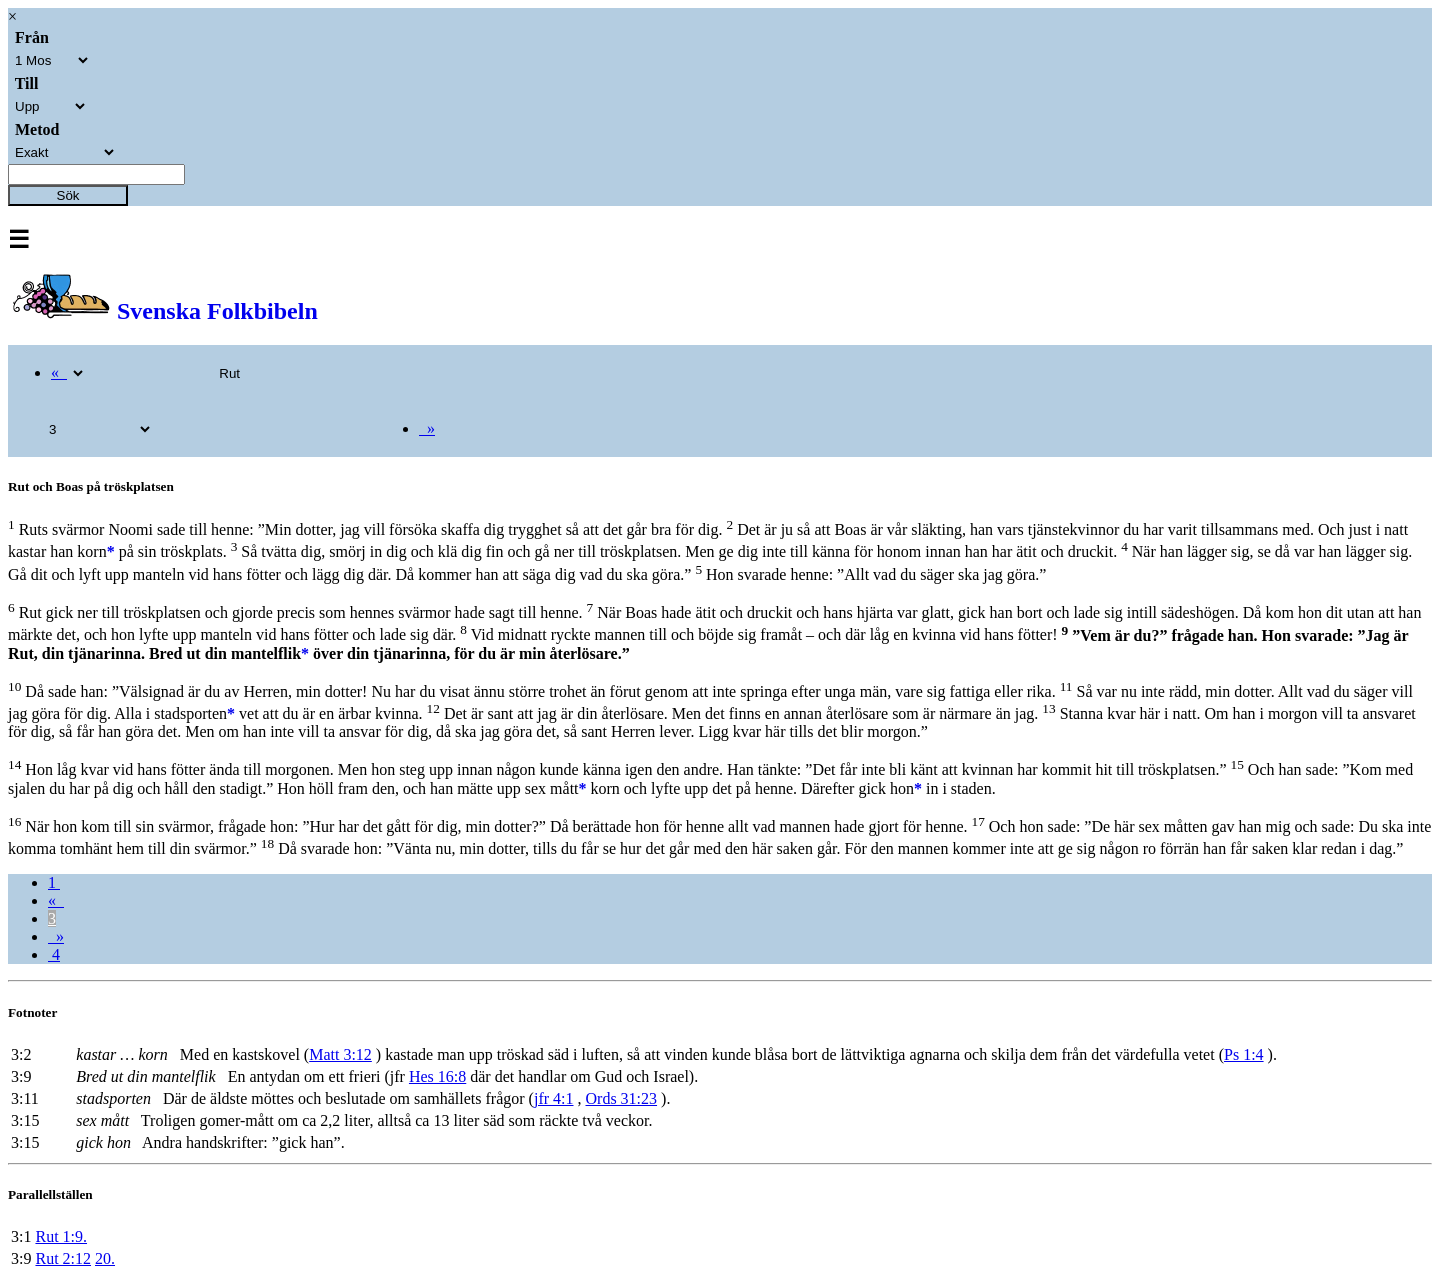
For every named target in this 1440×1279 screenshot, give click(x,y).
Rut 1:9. (61, 1236)
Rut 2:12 (63, 1258)
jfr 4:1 (554, 1098)
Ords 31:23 (622, 1098)
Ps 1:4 (1244, 1054)
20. (105, 1258)
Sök (68, 195)
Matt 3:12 (340, 1054)
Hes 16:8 (437, 1076)
